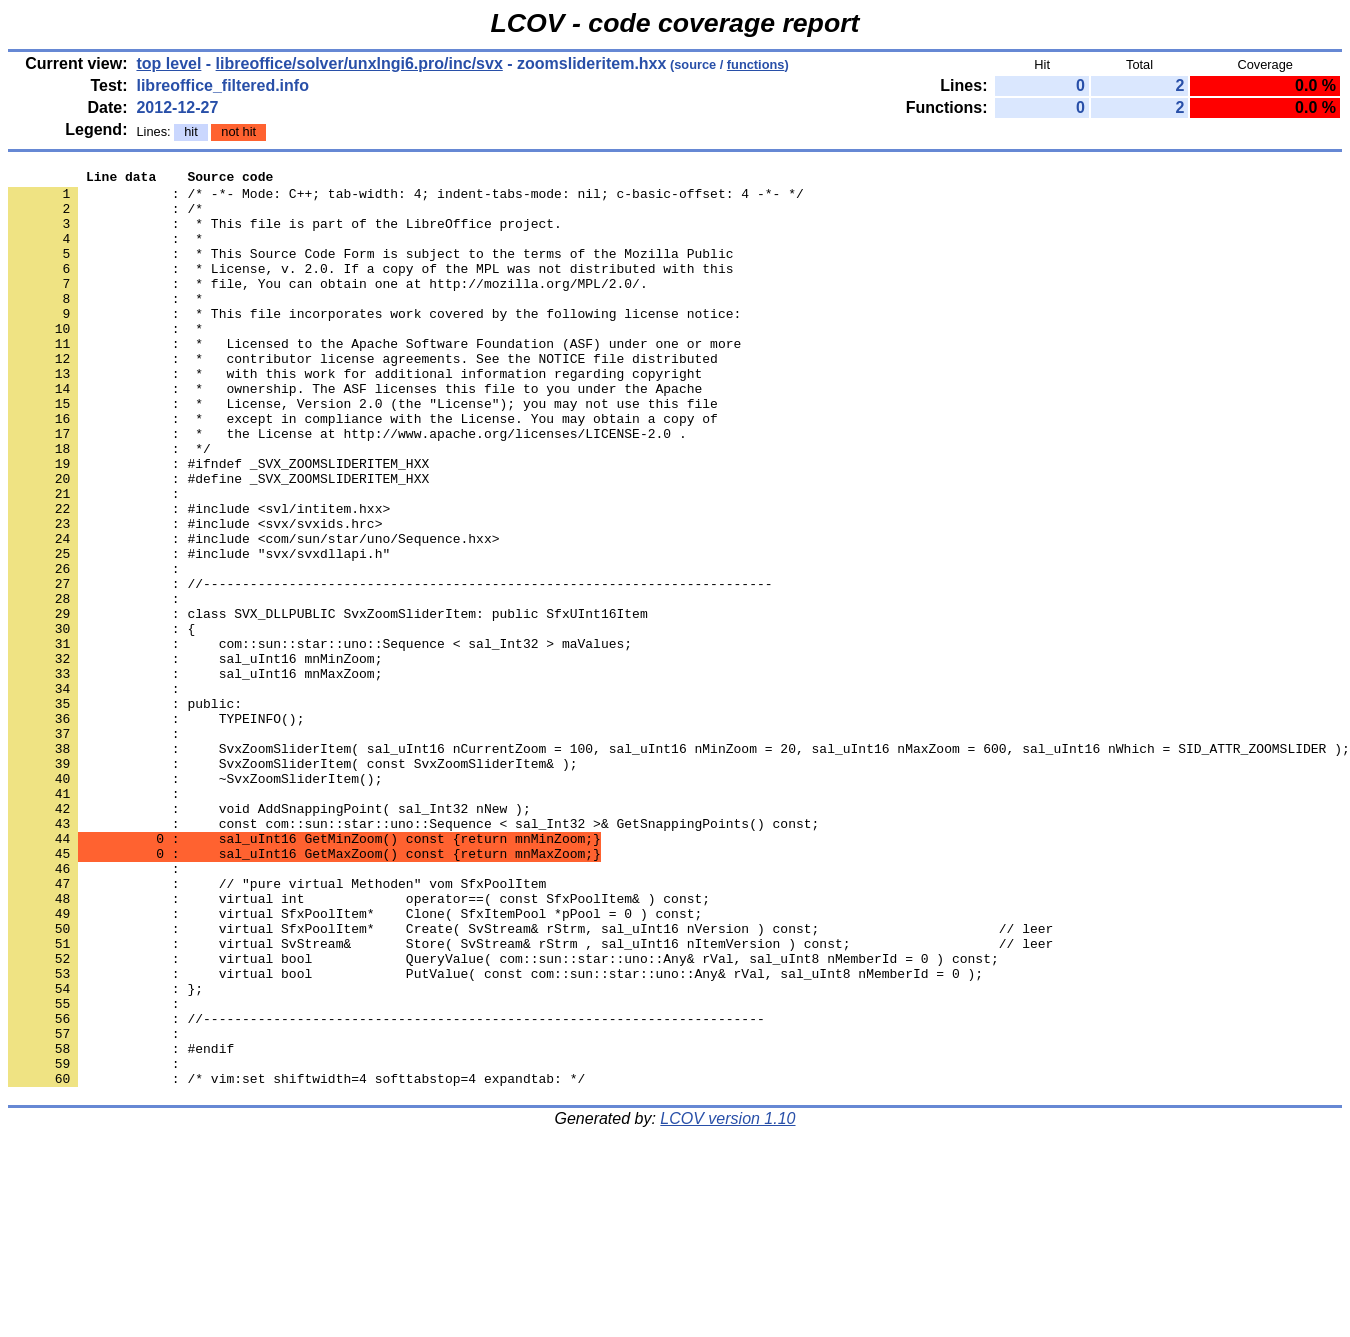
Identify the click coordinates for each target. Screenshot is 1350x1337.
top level (168, 63)
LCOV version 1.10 (727, 1301)
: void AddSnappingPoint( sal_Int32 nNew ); (269, 937)
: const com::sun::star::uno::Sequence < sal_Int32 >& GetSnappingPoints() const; (413, 955)
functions (756, 64)
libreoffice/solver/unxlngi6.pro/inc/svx (359, 63)
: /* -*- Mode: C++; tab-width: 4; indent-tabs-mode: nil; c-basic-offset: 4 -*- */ (406, 199)
